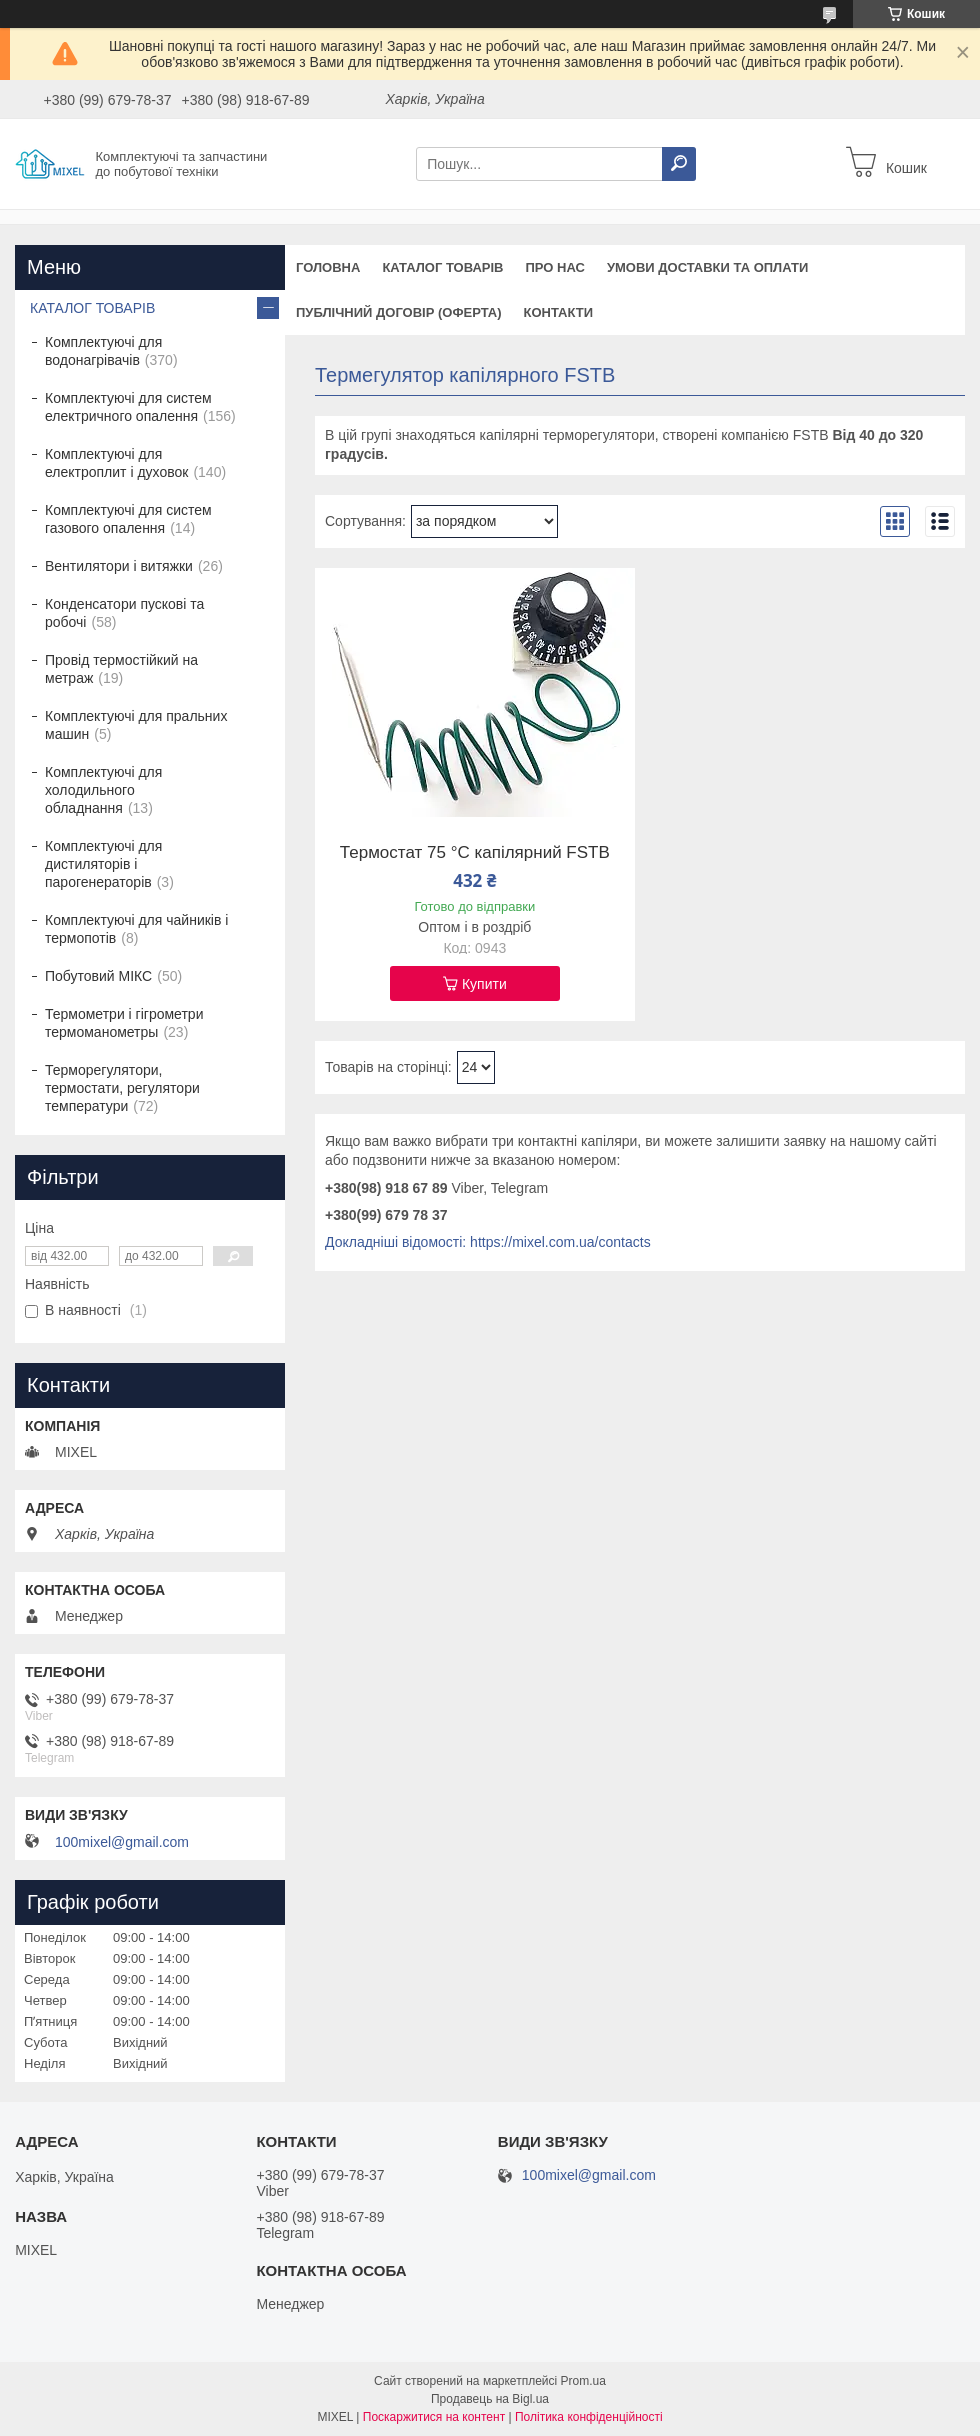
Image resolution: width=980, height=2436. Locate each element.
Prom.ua (583, 2381)
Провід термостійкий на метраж (121, 669)
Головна (328, 267)
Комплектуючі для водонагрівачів (103, 351)
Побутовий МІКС (98, 976)
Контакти (559, 312)
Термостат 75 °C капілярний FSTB (475, 853)
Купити (484, 984)
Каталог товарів (442, 267)
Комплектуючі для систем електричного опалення (128, 407)
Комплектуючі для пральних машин (136, 725)
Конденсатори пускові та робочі (124, 613)
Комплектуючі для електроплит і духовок (116, 463)
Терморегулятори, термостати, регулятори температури (122, 1088)
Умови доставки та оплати (707, 267)
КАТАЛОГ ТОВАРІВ (92, 308)
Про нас (554, 267)
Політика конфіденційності (589, 2417)
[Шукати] (679, 164)
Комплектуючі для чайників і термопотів (136, 929)
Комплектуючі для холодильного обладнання (103, 790)
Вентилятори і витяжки (119, 566)
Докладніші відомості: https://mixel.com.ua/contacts (488, 1242)
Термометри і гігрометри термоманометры (124, 1023)
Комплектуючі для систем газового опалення (128, 519)
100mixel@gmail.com (122, 1842)
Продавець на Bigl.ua (490, 2399)
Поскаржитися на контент (434, 2417)
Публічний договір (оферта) (399, 312)
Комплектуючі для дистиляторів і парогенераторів (103, 864)
